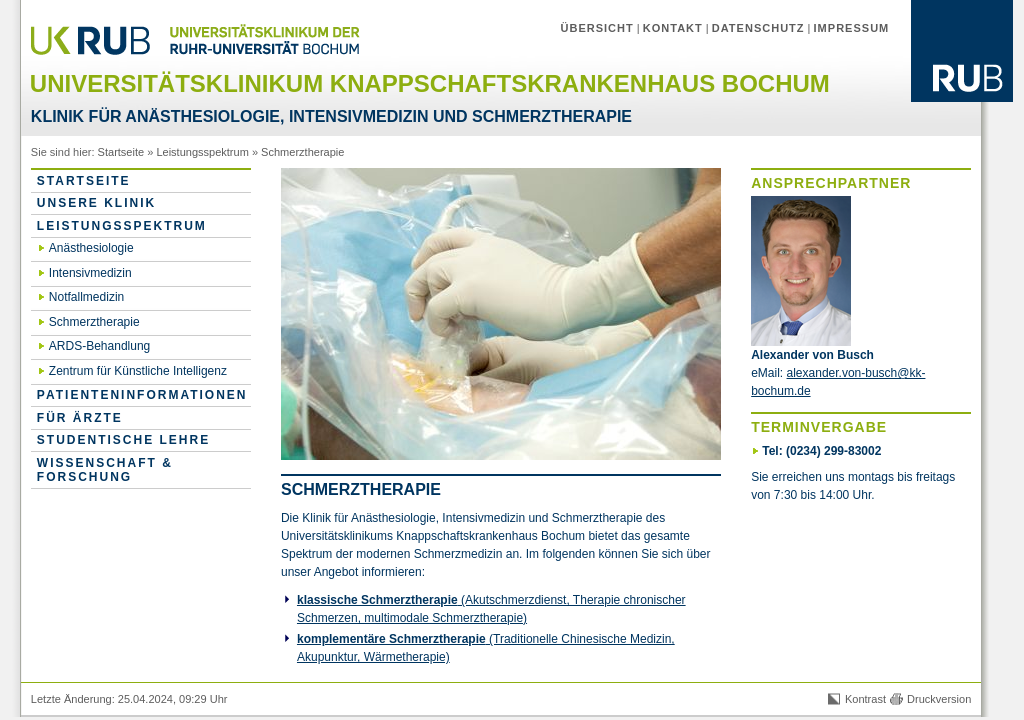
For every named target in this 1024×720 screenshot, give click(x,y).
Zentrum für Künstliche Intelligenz (138, 371)
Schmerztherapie (302, 152)
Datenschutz (758, 28)
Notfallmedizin (86, 297)
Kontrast (865, 699)
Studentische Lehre (123, 440)
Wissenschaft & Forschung (105, 470)
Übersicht (597, 28)
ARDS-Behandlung (99, 346)
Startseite (121, 152)
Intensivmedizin (90, 273)
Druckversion (939, 699)
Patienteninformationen (142, 395)
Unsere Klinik (96, 203)
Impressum (852, 28)
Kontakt (673, 28)
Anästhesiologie (91, 248)
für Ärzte (80, 418)
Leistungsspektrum (202, 152)
